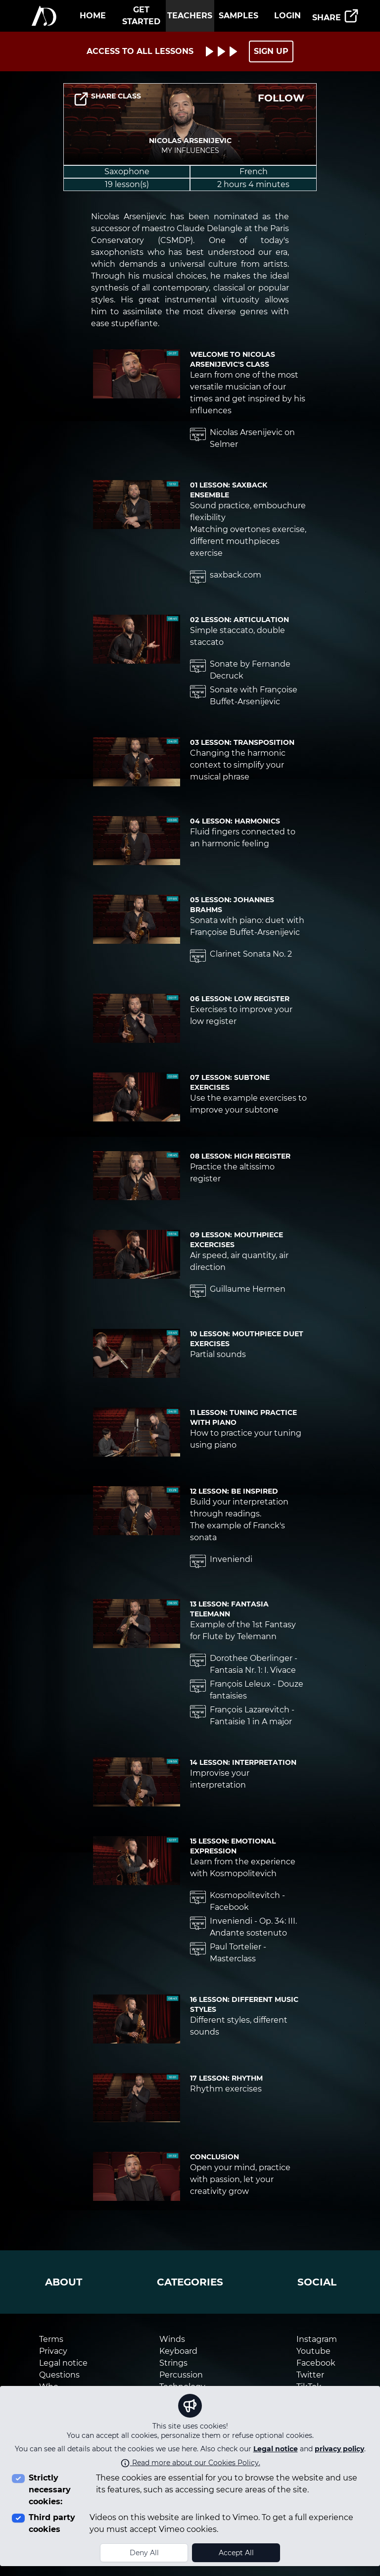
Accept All (236, 2552)
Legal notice (275, 2448)
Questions (59, 2375)
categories (190, 2282)
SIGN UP (271, 51)
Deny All (144, 2552)
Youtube (313, 2351)
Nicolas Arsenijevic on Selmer (242, 438)
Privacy (53, 2351)
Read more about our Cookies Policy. (190, 2462)
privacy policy (339, 2448)
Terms (51, 2339)
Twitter (310, 2375)
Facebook (315, 2363)
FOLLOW (281, 98)
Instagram (316, 2339)
